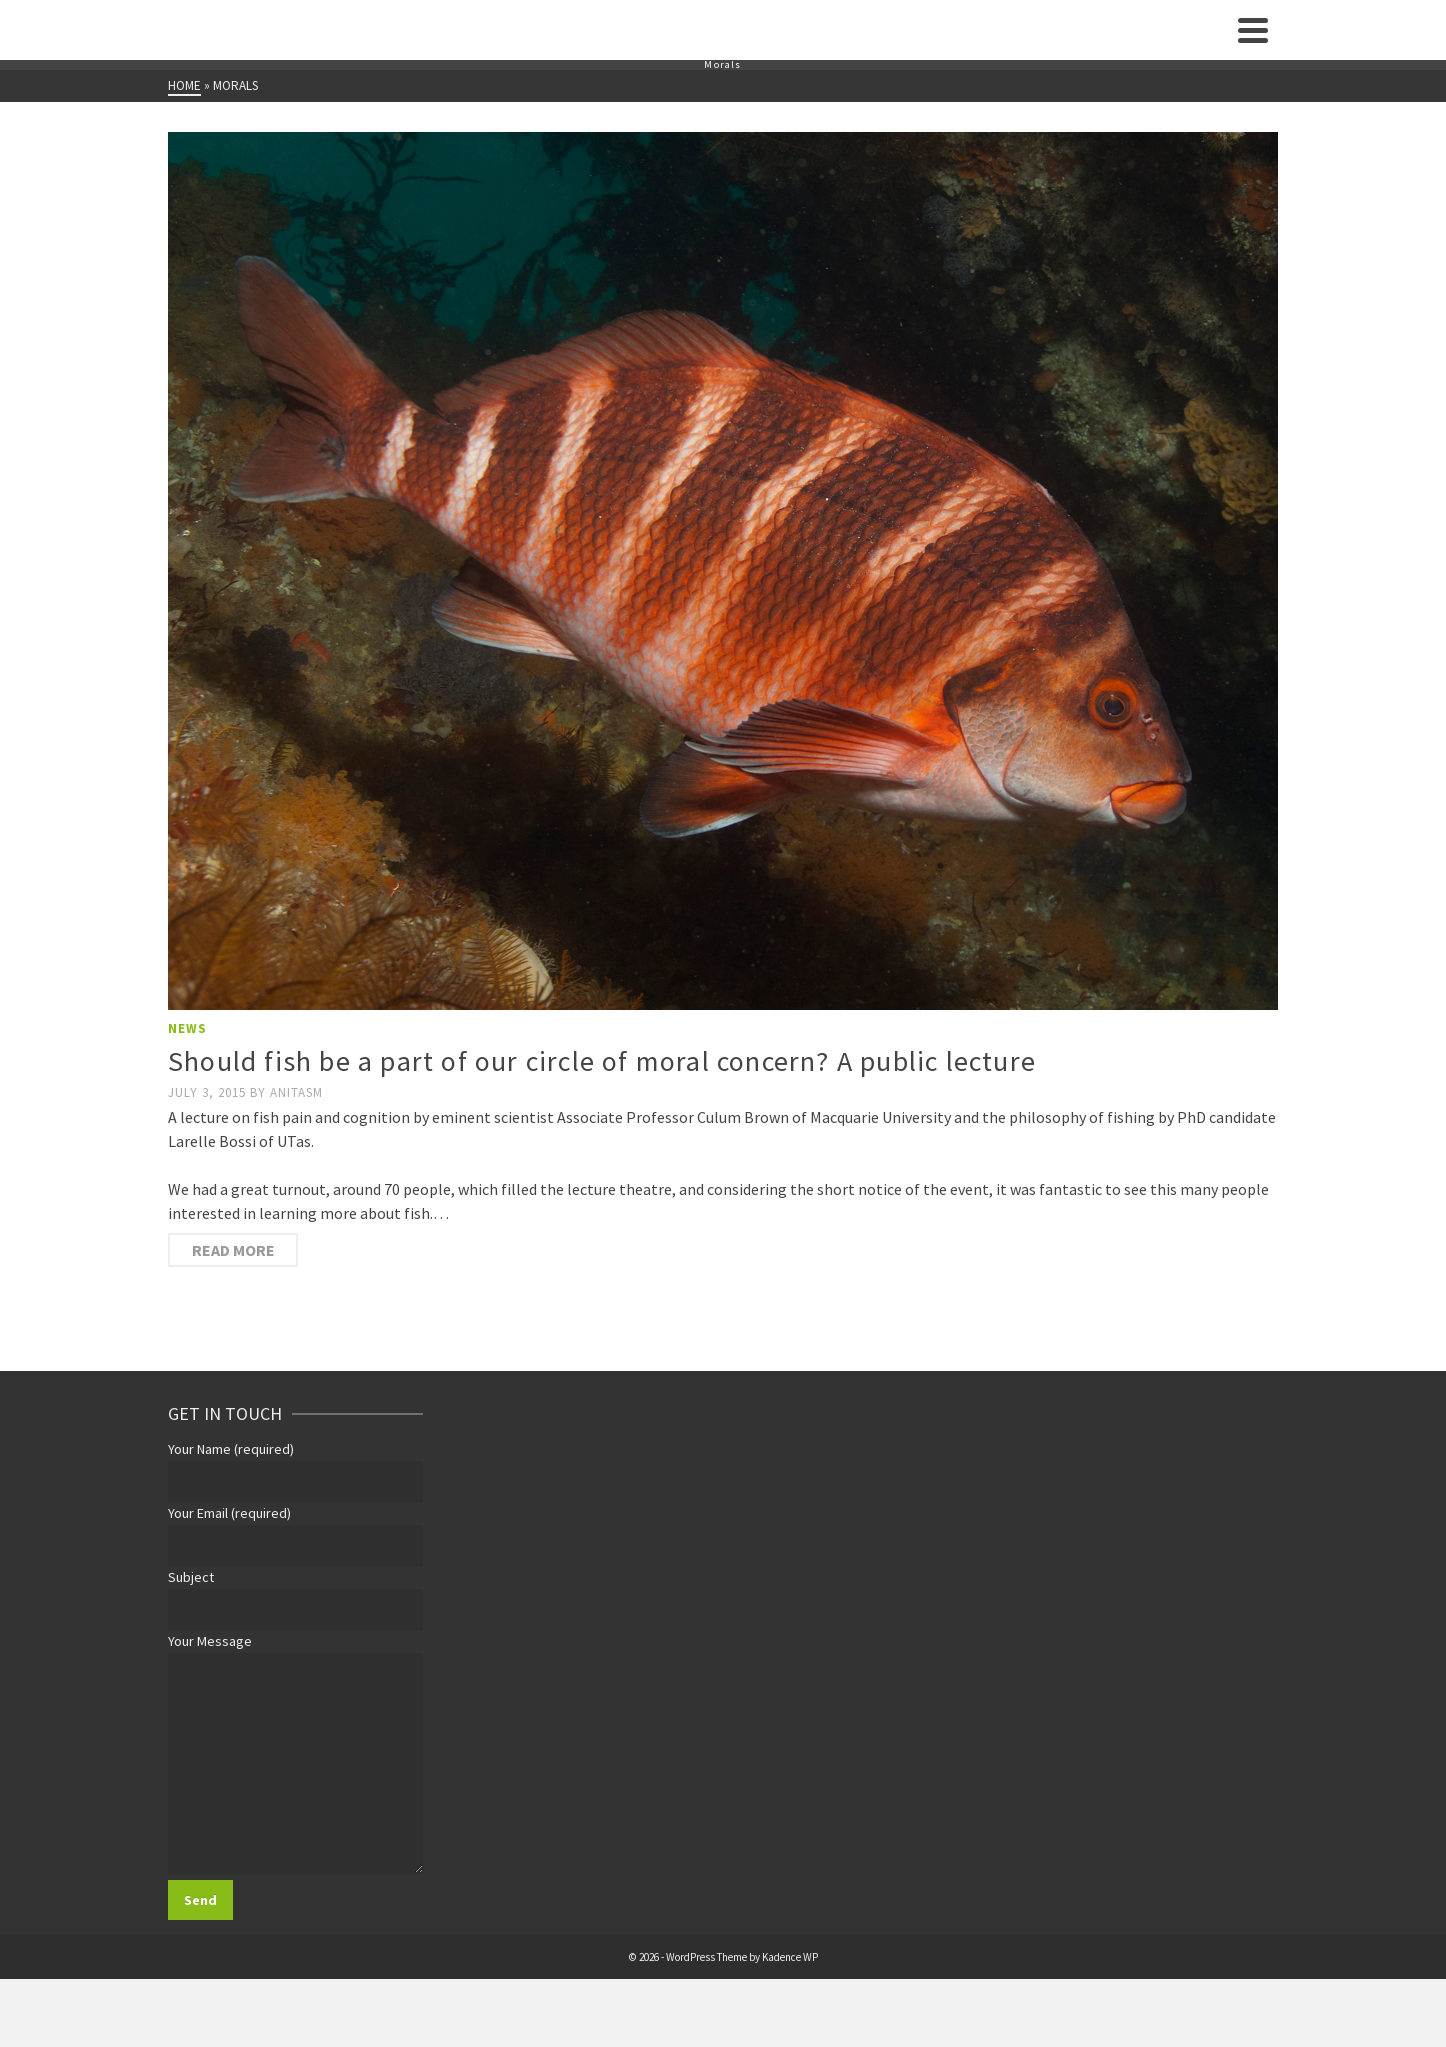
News (187, 1028)
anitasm (296, 1092)
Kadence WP (790, 1957)
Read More (233, 1250)
